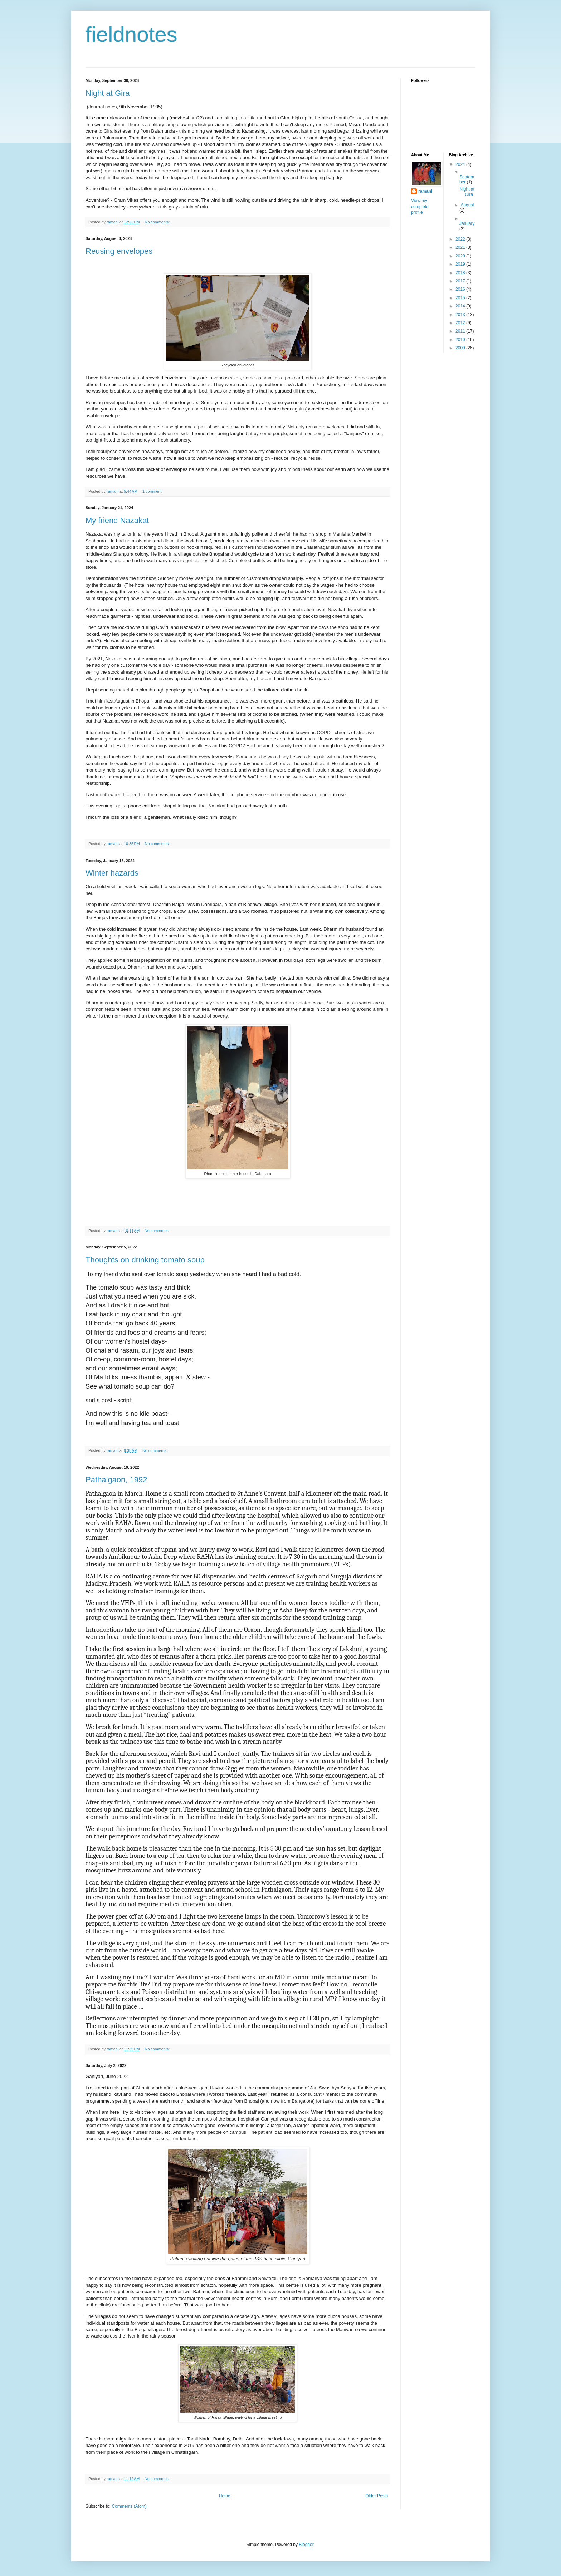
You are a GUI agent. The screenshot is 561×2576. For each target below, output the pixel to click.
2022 (460, 239)
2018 (460, 272)
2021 (460, 247)
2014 (460, 306)
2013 (460, 314)
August (467, 204)
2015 (460, 297)
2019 (460, 264)
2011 (460, 331)
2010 (460, 339)
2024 (460, 164)
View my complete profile (420, 206)
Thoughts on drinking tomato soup (145, 1259)
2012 (460, 322)
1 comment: (153, 491)
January (467, 223)
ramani (425, 191)
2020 (460, 255)
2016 (460, 289)
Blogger (306, 2544)
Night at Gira (108, 93)
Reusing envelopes (119, 251)
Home (224, 2495)
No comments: (158, 222)
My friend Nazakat (117, 520)
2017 (460, 281)
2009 (460, 347)
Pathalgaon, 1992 (116, 1479)
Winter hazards (112, 872)
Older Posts (376, 2495)
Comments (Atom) (129, 2506)
